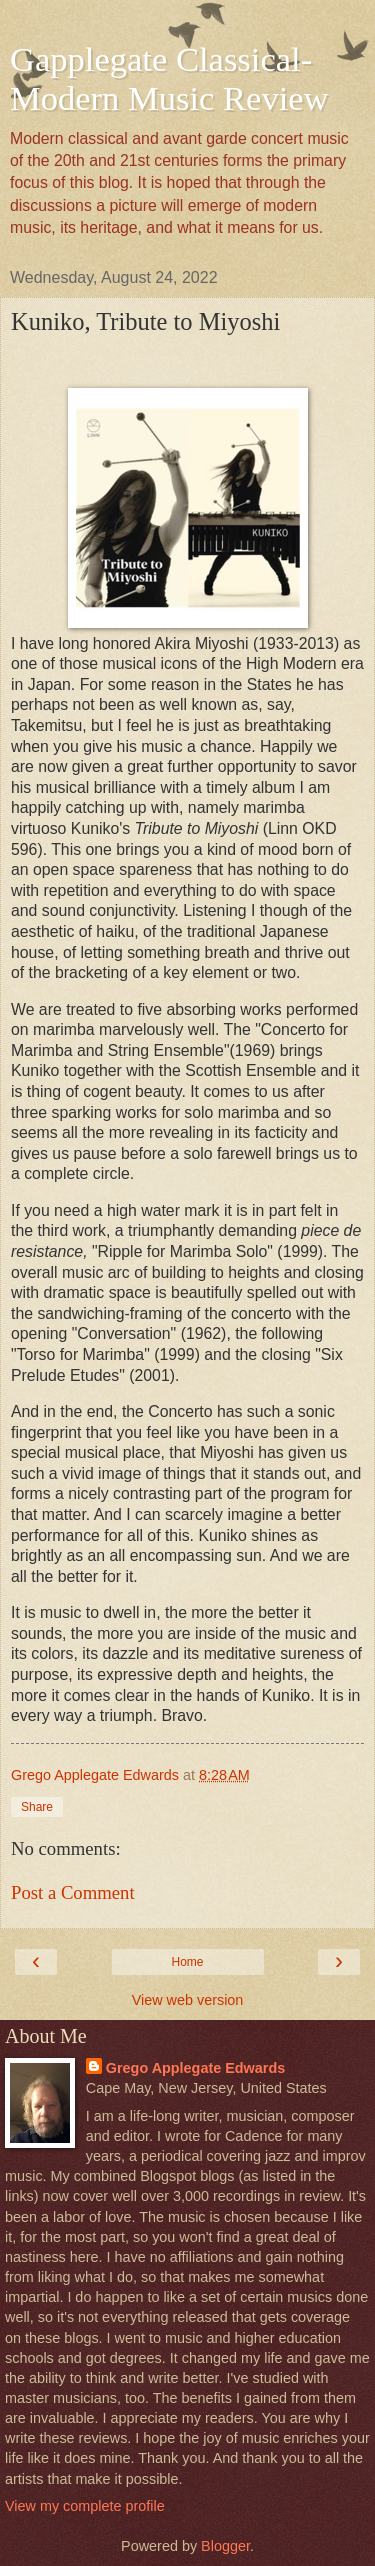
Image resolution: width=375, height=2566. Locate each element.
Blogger (225, 2546)
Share (37, 1807)
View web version (188, 2000)
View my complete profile (85, 2506)
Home (187, 1962)
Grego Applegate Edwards (195, 2068)
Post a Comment (73, 1892)
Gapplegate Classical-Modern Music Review (169, 78)
